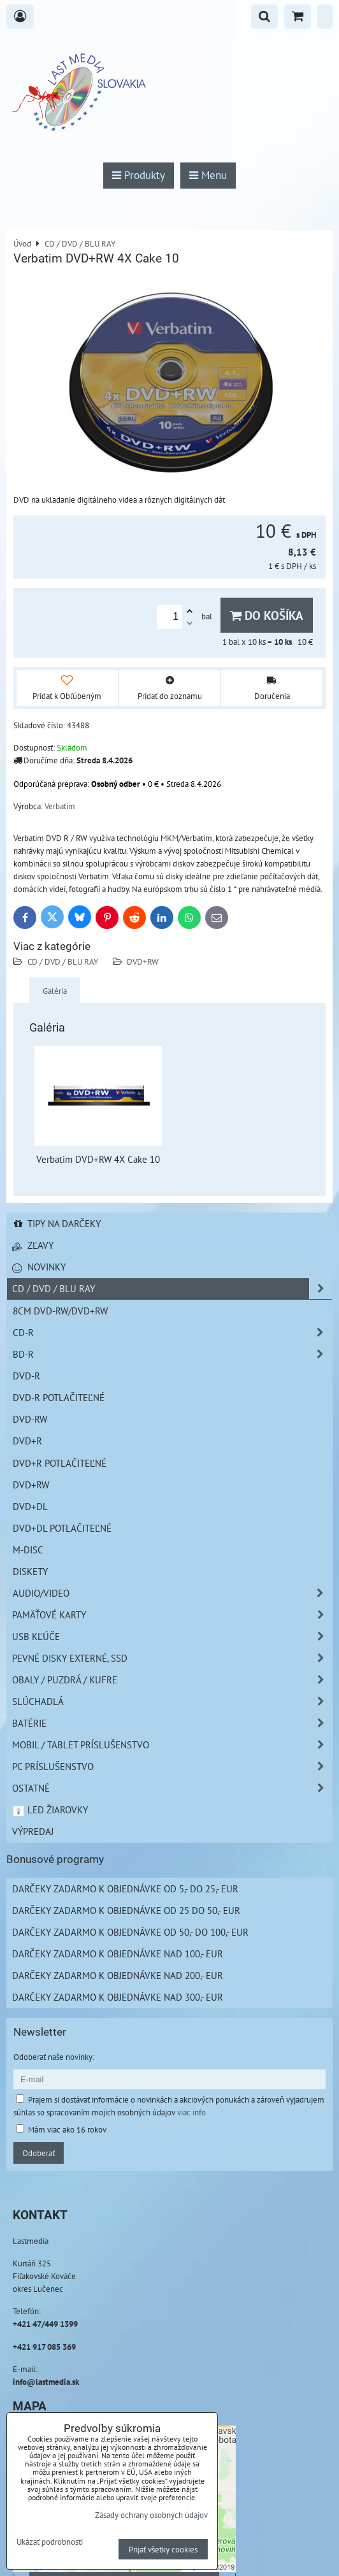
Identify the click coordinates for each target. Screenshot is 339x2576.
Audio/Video (172, 1593)
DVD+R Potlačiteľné (59, 1463)
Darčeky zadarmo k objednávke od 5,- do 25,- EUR (125, 1888)
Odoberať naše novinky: (53, 2056)
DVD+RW (143, 961)
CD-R (172, 1332)
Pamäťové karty (172, 1614)
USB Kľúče (172, 1636)
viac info (191, 2112)
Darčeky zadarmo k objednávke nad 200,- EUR (117, 1975)
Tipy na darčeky (56, 1223)
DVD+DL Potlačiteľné (62, 1528)
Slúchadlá (172, 1701)
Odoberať (38, 2153)
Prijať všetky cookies (163, 2549)
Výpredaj (33, 1831)
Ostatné (172, 1788)
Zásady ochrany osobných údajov (151, 2515)
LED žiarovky (50, 1809)
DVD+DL (30, 1506)
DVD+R (27, 1440)
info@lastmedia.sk (46, 2381)
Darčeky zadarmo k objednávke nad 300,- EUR (117, 1996)
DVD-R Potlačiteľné (59, 1397)
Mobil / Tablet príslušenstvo (172, 1744)
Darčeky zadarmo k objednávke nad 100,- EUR (117, 1953)
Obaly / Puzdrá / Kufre (172, 1679)
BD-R (172, 1354)
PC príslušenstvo (172, 1766)
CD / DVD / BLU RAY (62, 961)
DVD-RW (30, 1419)
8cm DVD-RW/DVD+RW (60, 1310)
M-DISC (28, 1549)
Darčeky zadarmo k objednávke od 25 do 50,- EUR (126, 1910)
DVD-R (26, 1375)
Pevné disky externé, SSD (172, 1658)
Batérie (172, 1723)
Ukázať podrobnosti (50, 2542)
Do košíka (266, 615)
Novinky (39, 1266)
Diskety (30, 1571)
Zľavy (33, 1245)
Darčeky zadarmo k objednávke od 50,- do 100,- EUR (130, 1931)
